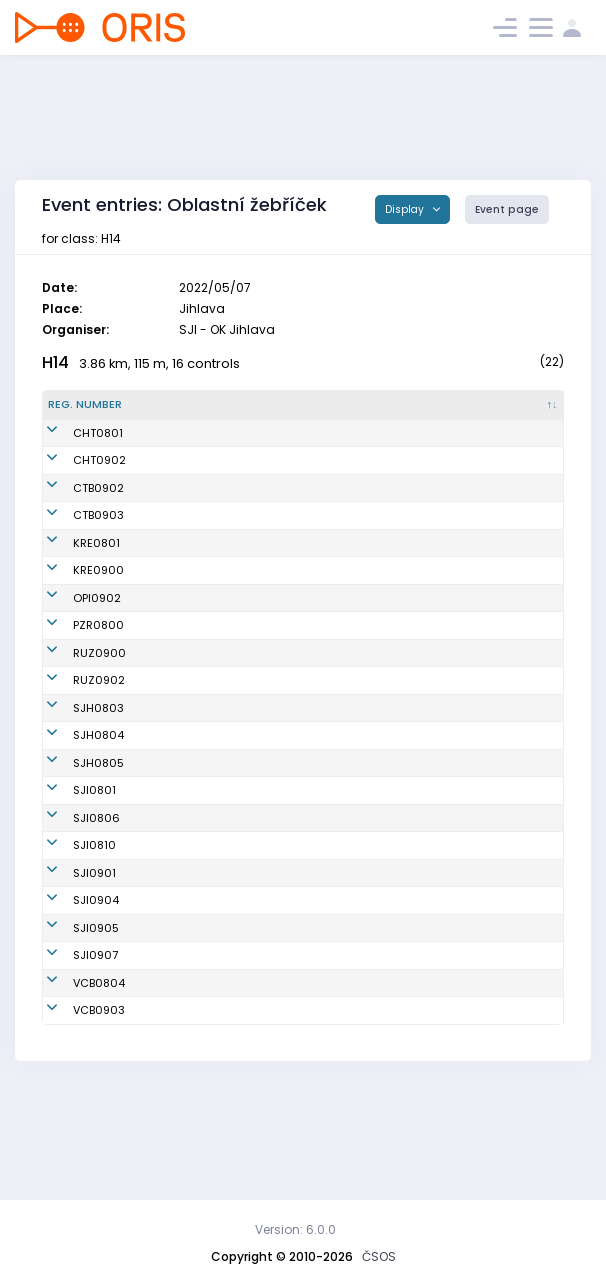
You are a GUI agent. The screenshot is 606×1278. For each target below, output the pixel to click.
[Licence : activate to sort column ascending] (447, 413)
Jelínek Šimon (181, 1082)
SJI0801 (69, 889)
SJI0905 (71, 1027)
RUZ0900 (74, 702)
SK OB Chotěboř (319, 504)
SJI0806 (71, 917)
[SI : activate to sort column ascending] (526, 413)
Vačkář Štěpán (184, 559)
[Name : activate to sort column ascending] (204, 413)
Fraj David (171, 702)
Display (406, 209)
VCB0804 (74, 1082)
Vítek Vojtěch (179, 449)
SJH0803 (73, 766)
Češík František (185, 477)
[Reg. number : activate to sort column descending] (90, 413)
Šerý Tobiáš (175, 944)
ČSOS (379, 1256)
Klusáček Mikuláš (192, 504)
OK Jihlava (306, 889)
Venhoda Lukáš (186, 889)
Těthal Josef (177, 854)
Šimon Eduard (182, 667)
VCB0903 (74, 1109)
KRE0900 (73, 587)
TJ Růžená (304, 702)
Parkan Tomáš (183, 766)
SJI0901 (69, 972)
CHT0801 (73, 449)
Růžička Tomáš (185, 1054)
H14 (55, 362)
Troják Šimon (178, 587)
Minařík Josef (181, 1109)
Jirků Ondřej (176, 999)
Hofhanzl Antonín (191, 730)
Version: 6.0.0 (295, 1229)
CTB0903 (73, 532)
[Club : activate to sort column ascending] (338, 413)
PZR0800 (73, 667)
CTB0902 (73, 504)
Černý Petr (171, 1027)
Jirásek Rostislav (191, 532)
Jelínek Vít (172, 810)
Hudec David (179, 917)
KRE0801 (71, 559)
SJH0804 (73, 810)
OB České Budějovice (334, 1082)
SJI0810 (69, 944)
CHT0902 (74, 477)
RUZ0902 (74, 730)
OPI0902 (72, 623)
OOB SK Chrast (317, 449)
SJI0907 (70, 1054)
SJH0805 (73, 854)
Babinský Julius (186, 623)
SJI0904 (71, 999)
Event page (507, 209)
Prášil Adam (176, 972)
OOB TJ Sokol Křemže (334, 559)
